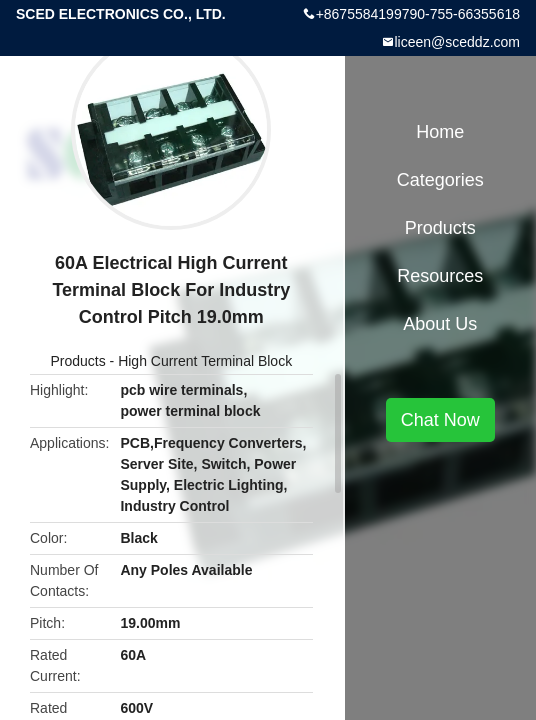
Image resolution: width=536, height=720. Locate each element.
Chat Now (440, 420)
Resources (440, 276)
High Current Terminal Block (205, 361)
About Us (440, 324)
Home (440, 132)
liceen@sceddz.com (458, 42)
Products (77, 361)
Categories (440, 180)
